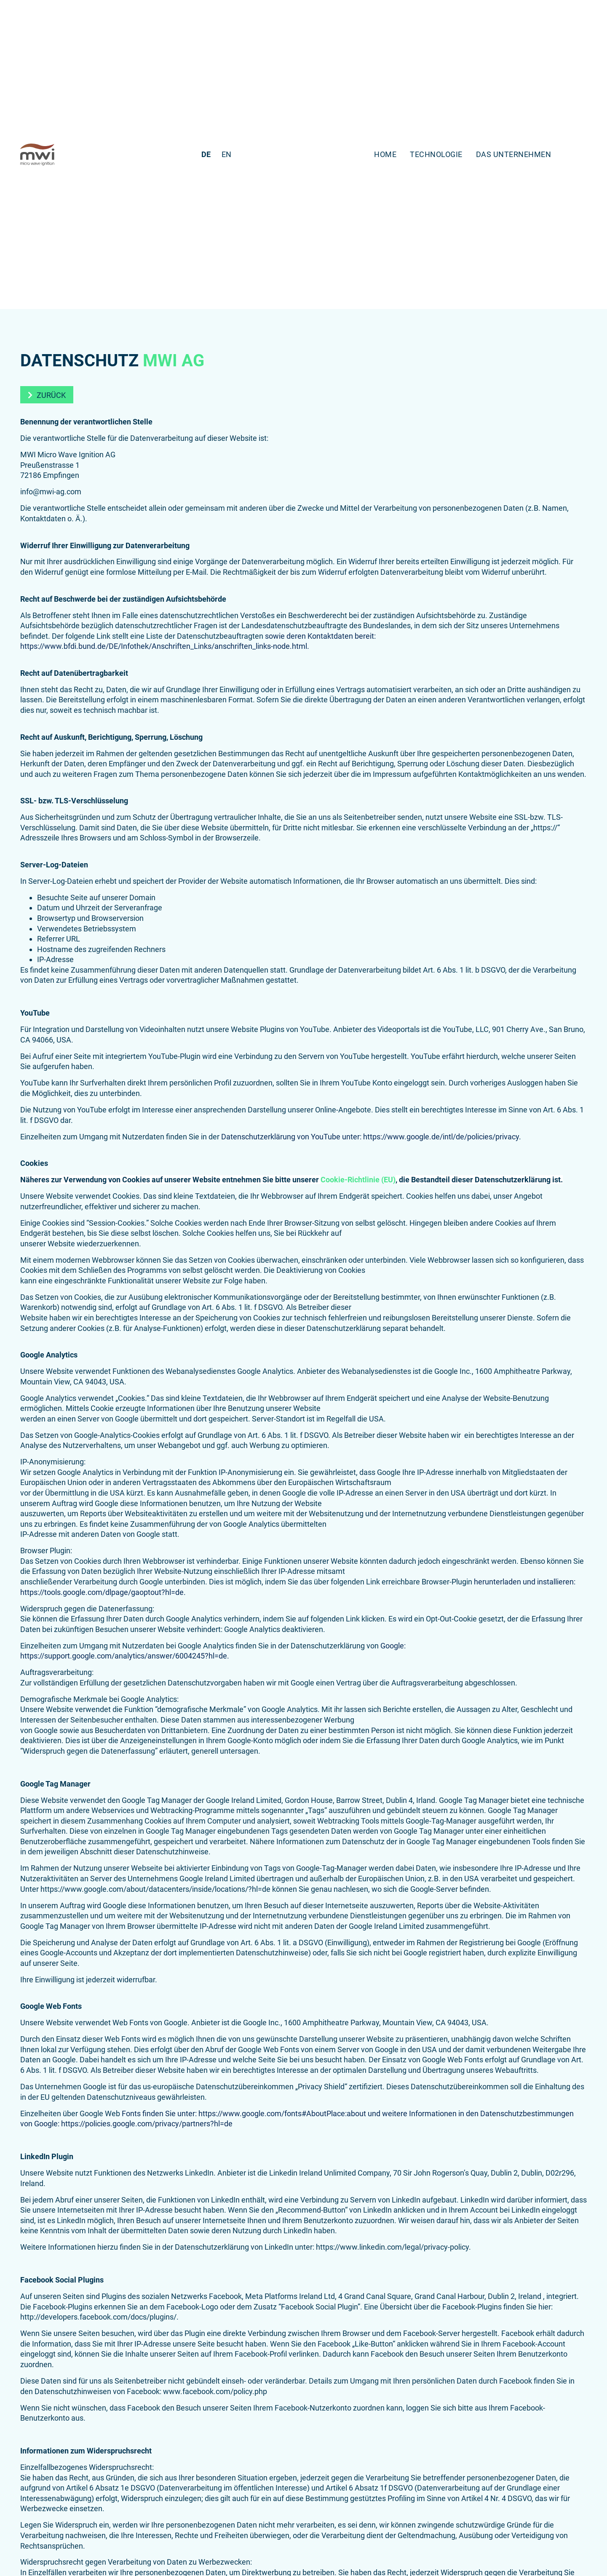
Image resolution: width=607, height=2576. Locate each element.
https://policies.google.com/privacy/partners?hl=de (147, 2123)
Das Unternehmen (513, 154)
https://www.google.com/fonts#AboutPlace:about (282, 2113)
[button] (46, 395)
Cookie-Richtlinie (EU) (358, 1179)
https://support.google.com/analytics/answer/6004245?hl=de (123, 1655)
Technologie (436, 154)
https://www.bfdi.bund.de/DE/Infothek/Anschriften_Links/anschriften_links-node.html (163, 646)
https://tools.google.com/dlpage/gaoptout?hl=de (102, 1592)
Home (385, 154)
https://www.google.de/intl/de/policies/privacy (441, 1136)
